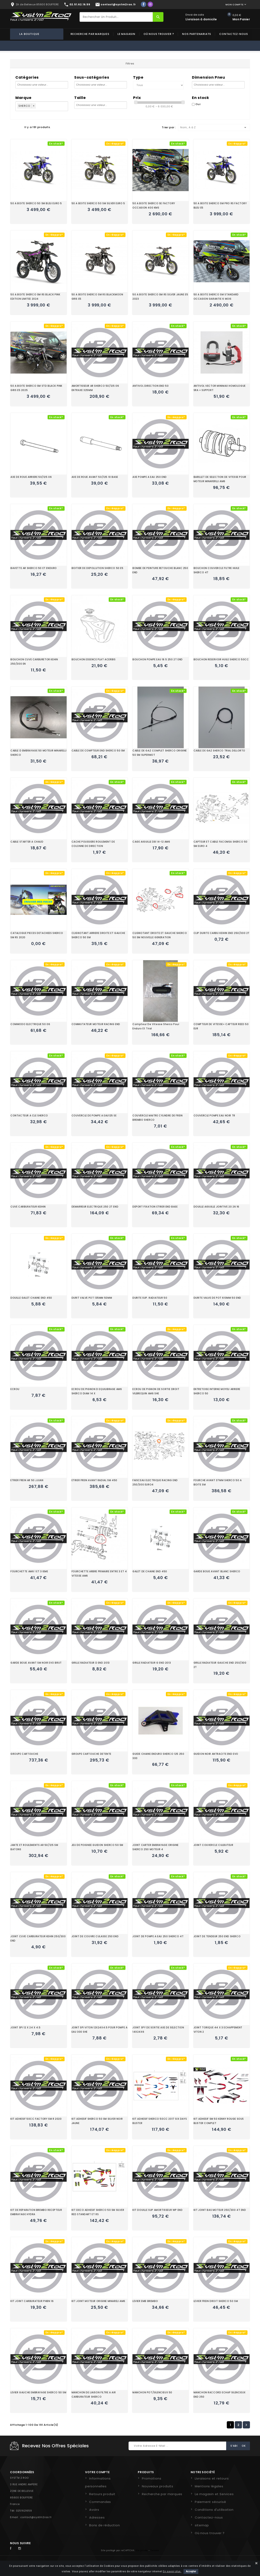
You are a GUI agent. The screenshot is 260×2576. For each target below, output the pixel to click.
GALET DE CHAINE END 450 (149, 1571)
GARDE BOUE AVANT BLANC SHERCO (217, 1571)
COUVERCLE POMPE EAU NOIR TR (214, 1115)
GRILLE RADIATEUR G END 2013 (151, 1662)
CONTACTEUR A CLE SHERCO (29, 1115)
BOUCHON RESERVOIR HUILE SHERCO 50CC (221, 659)
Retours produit (102, 2494)
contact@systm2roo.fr (36, 2517)
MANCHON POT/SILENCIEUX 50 (152, 2392)
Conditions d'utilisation (214, 2509)
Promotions (151, 2478)
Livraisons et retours (212, 2478)
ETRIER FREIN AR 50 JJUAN (26, 1480)
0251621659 (24, 2510)
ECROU (14, 1389)
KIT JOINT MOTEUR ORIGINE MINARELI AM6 (98, 2301)
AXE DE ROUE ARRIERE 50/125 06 (31, 477)
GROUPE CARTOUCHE (24, 1754)
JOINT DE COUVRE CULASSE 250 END (95, 1936)
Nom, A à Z (214, 127)
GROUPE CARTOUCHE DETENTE (91, 1754)
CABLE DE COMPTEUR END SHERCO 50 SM (98, 750)
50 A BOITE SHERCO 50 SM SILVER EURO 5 (98, 203)
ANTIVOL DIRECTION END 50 (150, 386)
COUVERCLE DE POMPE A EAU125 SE (94, 1115)
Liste (19, 127)
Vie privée (142, 2550)
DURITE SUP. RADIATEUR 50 (149, 1297)
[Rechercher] (116, 17)
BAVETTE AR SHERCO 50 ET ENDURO (33, 568)
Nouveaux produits (157, 2486)
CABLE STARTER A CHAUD (26, 841)
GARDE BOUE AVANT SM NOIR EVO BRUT (36, 1662)
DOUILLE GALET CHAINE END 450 (31, 1297)
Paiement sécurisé (210, 2502)
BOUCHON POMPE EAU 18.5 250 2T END (157, 659)
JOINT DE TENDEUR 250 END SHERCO (217, 1936)
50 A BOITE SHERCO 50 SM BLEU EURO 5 (36, 203)
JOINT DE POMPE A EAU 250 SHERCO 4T (158, 1936)
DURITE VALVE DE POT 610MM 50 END (217, 1297)
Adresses (97, 2517)
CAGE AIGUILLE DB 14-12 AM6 (151, 841)
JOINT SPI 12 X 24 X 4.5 (25, 2027)
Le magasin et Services (214, 2494)
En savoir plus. (172, 2571)
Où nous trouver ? (159, 34)
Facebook (13, 2548)
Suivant (246, 2424)
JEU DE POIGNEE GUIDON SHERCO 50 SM (97, 1845)
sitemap (202, 2525)
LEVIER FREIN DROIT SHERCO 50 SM (216, 2301)
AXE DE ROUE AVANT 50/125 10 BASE (95, 477)
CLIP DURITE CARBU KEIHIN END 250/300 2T (222, 933)
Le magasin (126, 34)
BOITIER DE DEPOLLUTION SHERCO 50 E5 (97, 568)
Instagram (21, 2548)
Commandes (100, 2502)
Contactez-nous (233, 34)
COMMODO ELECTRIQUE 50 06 (30, 1024)
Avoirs (94, 2509)
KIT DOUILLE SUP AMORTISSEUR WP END (157, 2210)
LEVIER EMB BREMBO (145, 2301)
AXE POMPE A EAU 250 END (149, 477)
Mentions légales (209, 2486)
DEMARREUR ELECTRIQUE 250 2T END (95, 1206)
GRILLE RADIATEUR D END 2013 (91, 1662)
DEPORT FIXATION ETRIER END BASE (155, 1206)
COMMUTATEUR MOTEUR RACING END (96, 1024)
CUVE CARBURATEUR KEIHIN (28, 1206)
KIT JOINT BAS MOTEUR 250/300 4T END (220, 2210)
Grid (12, 127)
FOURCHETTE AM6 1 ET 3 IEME (29, 1571)
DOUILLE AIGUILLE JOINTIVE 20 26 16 (216, 1206)
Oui (198, 104)
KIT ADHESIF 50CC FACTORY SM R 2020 (36, 2119)
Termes (155, 2550)
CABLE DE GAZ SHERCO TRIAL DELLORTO (219, 750)
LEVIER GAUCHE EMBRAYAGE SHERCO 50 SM (38, 2392)
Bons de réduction (104, 2525)
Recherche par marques (90, 34)
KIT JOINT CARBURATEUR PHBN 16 (32, 2301)
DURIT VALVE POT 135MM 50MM (92, 1297)
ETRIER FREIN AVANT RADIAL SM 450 (94, 1480)
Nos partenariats (196, 34)
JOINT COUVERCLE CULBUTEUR (213, 1845)
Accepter (191, 2571)
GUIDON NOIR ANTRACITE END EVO (216, 1754)
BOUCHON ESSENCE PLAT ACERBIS (94, 659)
